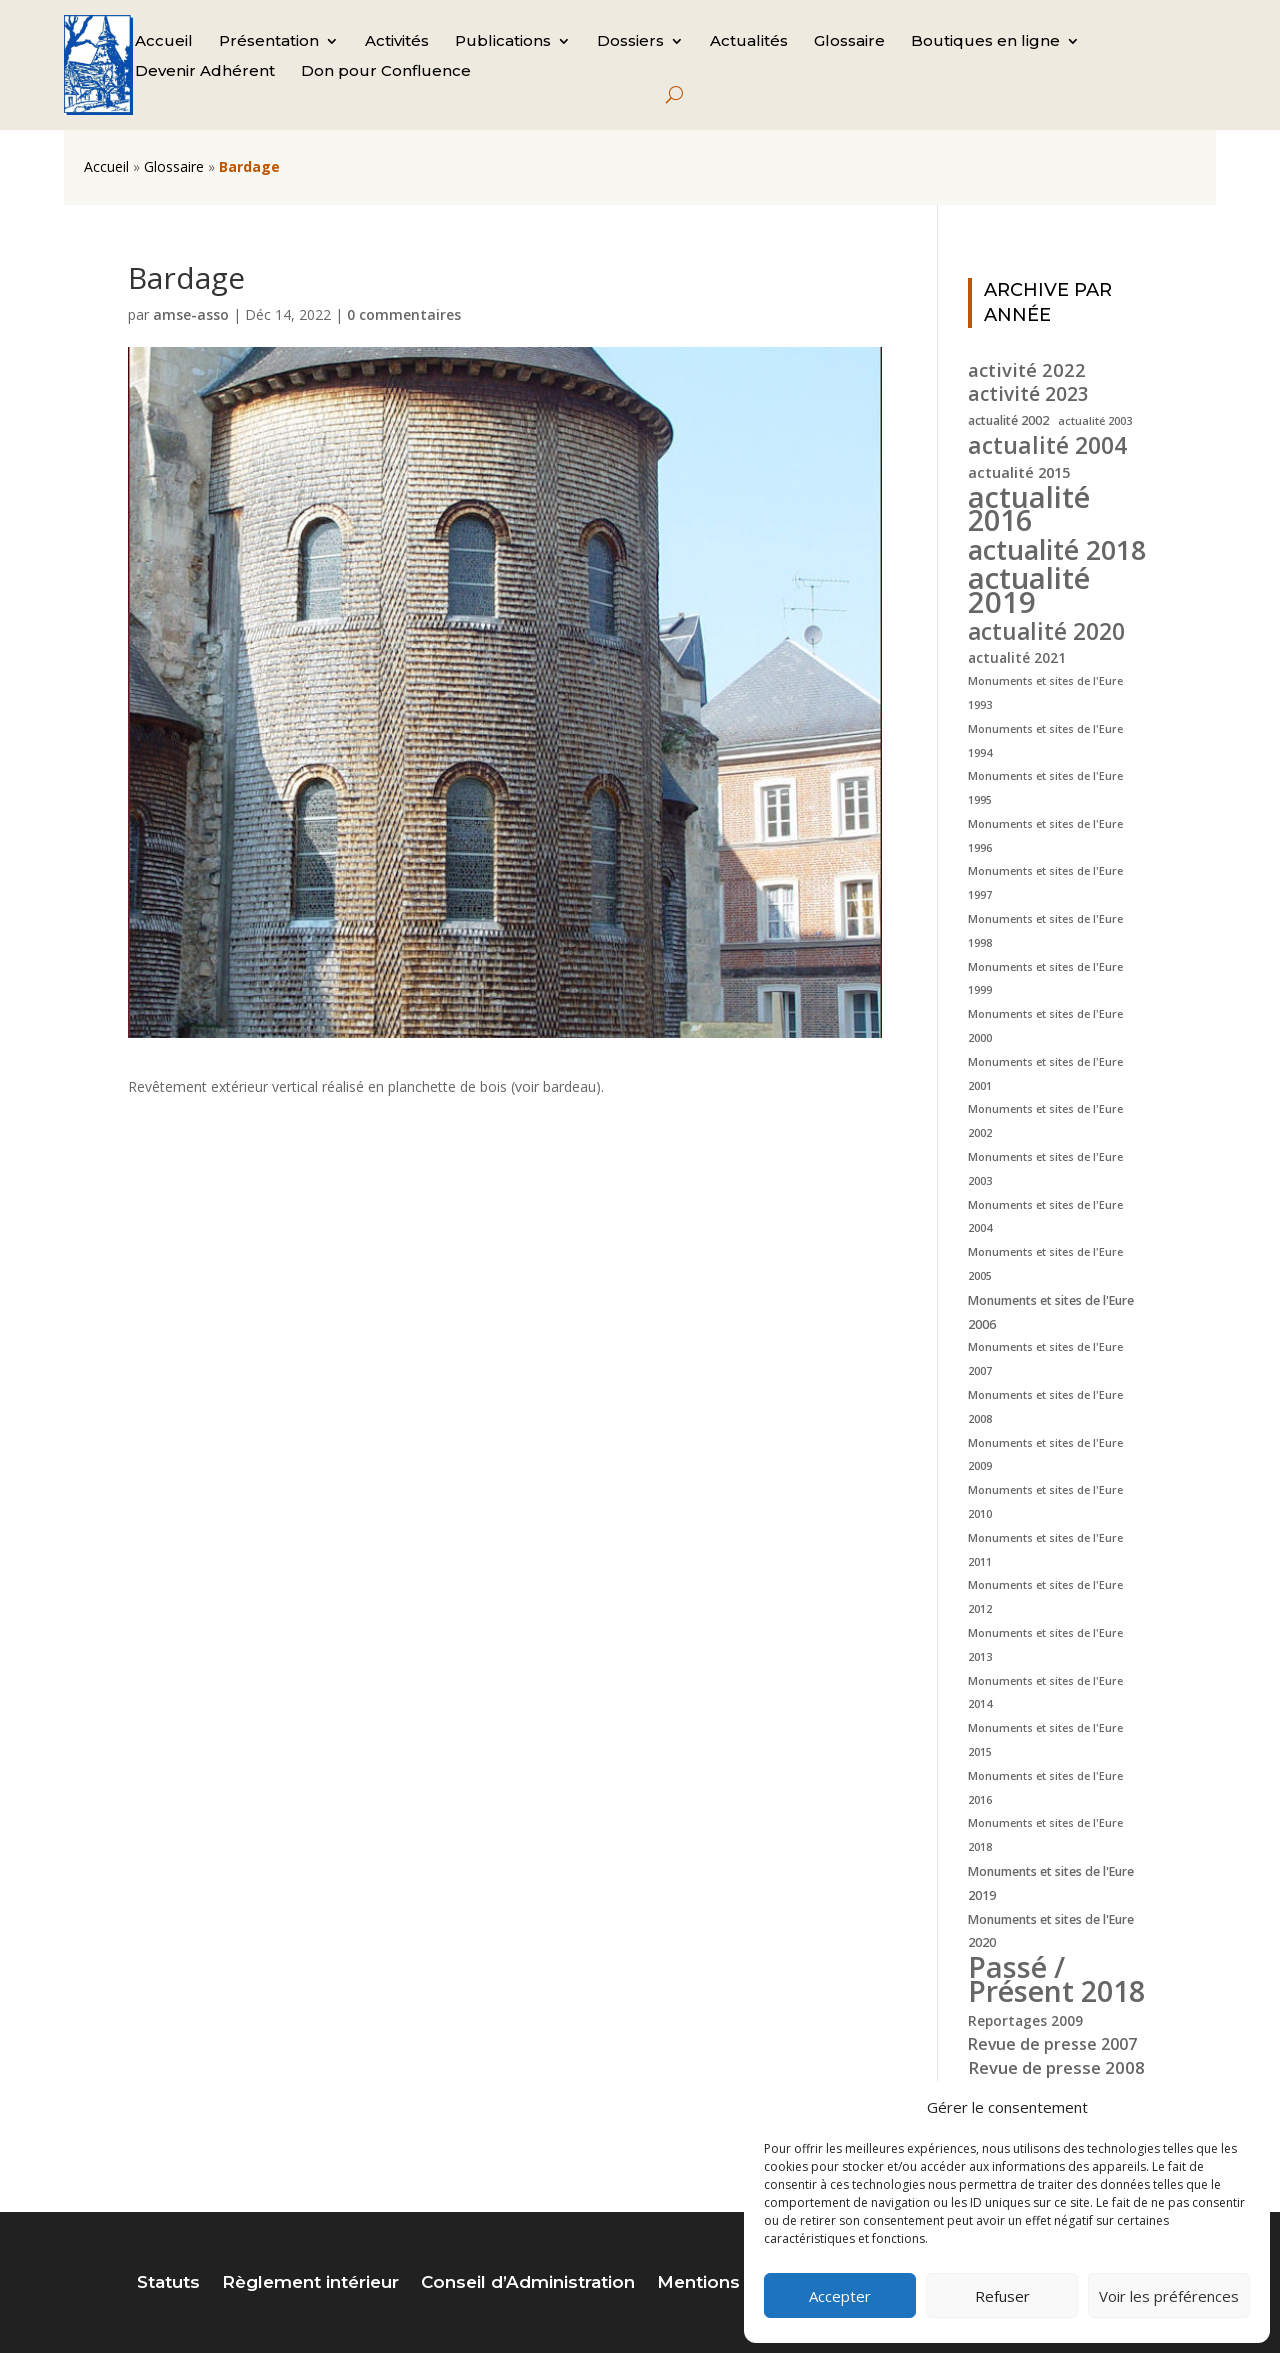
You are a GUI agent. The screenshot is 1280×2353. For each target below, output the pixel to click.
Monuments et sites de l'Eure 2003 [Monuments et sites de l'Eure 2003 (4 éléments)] (1045, 1169)
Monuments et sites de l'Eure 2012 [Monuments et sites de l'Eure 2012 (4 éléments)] (1045, 1597)
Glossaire (849, 42)
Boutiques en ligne (985, 42)
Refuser (1002, 2296)
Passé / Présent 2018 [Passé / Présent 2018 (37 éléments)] (1056, 1979)
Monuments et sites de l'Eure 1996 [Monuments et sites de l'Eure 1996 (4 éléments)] (1045, 836)
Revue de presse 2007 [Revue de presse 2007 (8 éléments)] (1052, 2044)
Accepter (840, 2296)
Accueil (164, 42)
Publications (503, 42)
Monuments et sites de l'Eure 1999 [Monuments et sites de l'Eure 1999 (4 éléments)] (1045, 979)
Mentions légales (733, 2283)
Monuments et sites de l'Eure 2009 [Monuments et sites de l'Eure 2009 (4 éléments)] (1045, 1455)
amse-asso (191, 314)
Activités (397, 42)
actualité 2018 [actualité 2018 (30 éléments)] (1057, 550)
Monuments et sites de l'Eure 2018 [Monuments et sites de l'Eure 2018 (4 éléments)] (1045, 1835)
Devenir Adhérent (205, 72)
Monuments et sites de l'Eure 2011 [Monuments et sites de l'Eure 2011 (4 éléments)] (1045, 1550)
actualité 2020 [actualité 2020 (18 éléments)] (1046, 632)
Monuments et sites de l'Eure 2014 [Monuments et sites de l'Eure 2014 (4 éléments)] (1045, 1693)
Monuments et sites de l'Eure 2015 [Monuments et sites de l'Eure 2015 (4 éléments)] (1045, 1740)
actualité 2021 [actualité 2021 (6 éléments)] (1017, 657)
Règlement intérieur (310, 2283)
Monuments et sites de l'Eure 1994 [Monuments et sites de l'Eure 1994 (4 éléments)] (1045, 741)
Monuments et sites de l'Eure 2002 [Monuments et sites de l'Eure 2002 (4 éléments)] (1045, 1121)
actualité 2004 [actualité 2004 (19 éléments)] (1047, 446)
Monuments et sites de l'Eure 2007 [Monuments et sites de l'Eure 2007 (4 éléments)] (1045, 1359)
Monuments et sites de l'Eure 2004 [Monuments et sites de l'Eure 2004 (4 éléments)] (1045, 1217)
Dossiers (630, 42)
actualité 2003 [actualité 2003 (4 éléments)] (1095, 421)
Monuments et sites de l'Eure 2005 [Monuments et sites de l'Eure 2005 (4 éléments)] (1045, 1264)
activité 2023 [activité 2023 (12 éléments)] (1028, 395)
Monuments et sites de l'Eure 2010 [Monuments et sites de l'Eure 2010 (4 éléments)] (1045, 1502)
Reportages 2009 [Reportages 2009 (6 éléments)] (1025, 2020)
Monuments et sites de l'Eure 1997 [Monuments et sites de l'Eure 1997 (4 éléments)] (1045, 883)
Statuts (168, 2283)
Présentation (269, 42)
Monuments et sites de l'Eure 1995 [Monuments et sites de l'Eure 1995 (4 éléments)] (1045, 788)
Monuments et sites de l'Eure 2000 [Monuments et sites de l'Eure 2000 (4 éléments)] (1045, 1026)
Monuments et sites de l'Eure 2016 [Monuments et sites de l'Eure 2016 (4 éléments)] (1045, 1788)
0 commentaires (404, 314)
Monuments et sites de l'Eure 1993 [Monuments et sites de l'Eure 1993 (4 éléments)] (1045, 693)
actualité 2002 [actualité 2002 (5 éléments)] (1008, 420)
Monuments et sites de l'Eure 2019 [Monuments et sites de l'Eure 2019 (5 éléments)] (1051, 1883)
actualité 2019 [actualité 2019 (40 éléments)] (1029, 591)
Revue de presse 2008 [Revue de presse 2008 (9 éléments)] (1056, 2067)
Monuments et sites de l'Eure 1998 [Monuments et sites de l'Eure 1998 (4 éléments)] (1045, 931)
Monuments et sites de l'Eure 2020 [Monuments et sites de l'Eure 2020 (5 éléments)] (1051, 1931)
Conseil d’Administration (528, 2283)
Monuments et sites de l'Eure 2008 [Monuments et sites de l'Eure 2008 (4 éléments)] (1045, 1407)
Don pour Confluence (386, 72)
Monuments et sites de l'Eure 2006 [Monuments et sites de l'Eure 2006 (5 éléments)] (1051, 1312)
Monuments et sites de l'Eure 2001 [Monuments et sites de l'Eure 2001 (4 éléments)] (1045, 1074)
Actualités (749, 42)
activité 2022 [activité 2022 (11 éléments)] (1027, 370)
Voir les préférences (1169, 2296)
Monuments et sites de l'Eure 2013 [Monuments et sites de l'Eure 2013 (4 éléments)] (1045, 1645)
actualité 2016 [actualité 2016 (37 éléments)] (1029, 509)
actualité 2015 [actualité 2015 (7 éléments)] (1019, 472)
